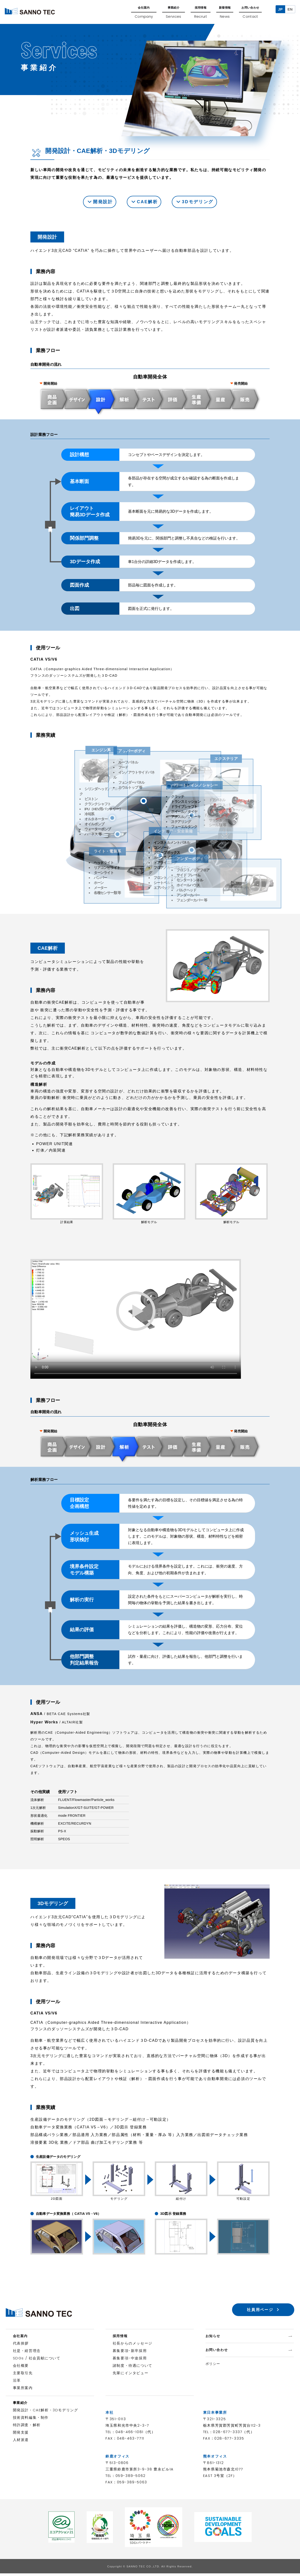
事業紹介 (21, 2404)
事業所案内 (23, 2389)
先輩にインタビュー (130, 2374)
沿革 (17, 2382)
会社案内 (21, 2337)
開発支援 (21, 2434)
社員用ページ (263, 2310)
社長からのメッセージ (132, 2344)
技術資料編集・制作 (31, 2419)
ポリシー (214, 2366)
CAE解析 (144, 201)
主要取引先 (23, 2374)
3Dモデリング (205, 201)
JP (280, 9)
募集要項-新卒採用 (130, 2352)
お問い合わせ (218, 2352)
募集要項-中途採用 (130, 2359)
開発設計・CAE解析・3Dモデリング (45, 2412)
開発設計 (88, 201)
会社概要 (21, 2367)
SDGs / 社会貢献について (37, 2359)
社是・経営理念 (27, 2352)
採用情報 (121, 2337)
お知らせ (214, 2337)
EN (290, 9)
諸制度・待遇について (132, 2367)
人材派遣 (21, 2442)
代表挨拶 (21, 2344)
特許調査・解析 (27, 2427)
